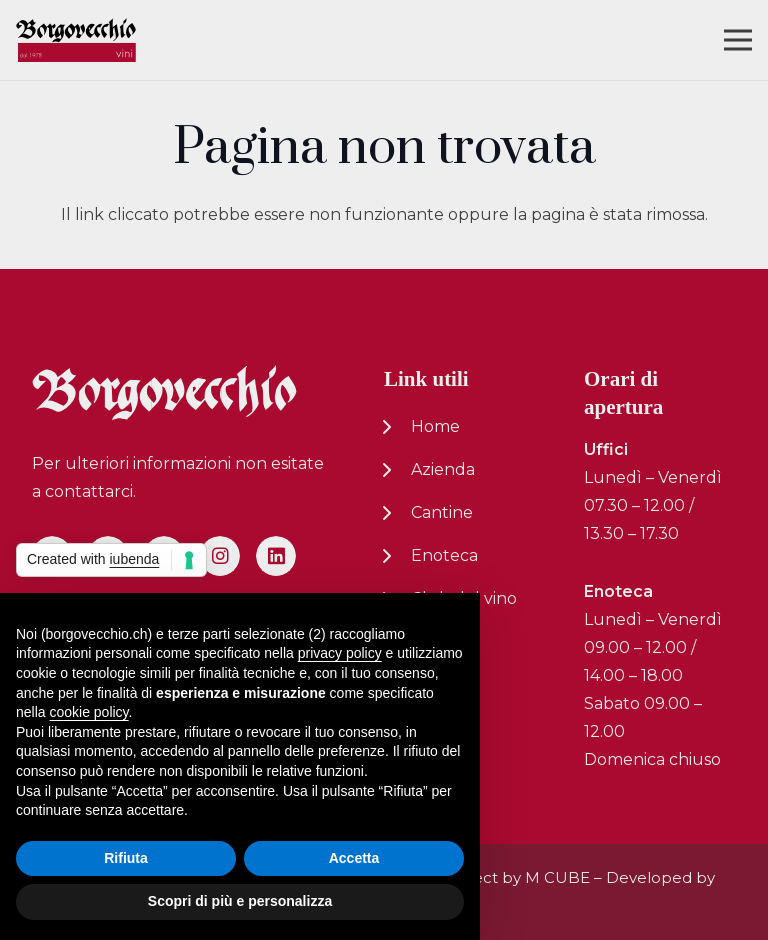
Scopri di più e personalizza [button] (240, 901)
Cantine (442, 512)
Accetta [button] (354, 858)
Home (435, 426)
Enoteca (444, 555)
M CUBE (557, 877)
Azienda (443, 469)
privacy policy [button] (340, 653)
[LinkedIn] (276, 556)
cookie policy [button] (88, 712)
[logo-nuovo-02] (76, 40)
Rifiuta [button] (126, 858)
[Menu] (738, 40)
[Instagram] (220, 556)
